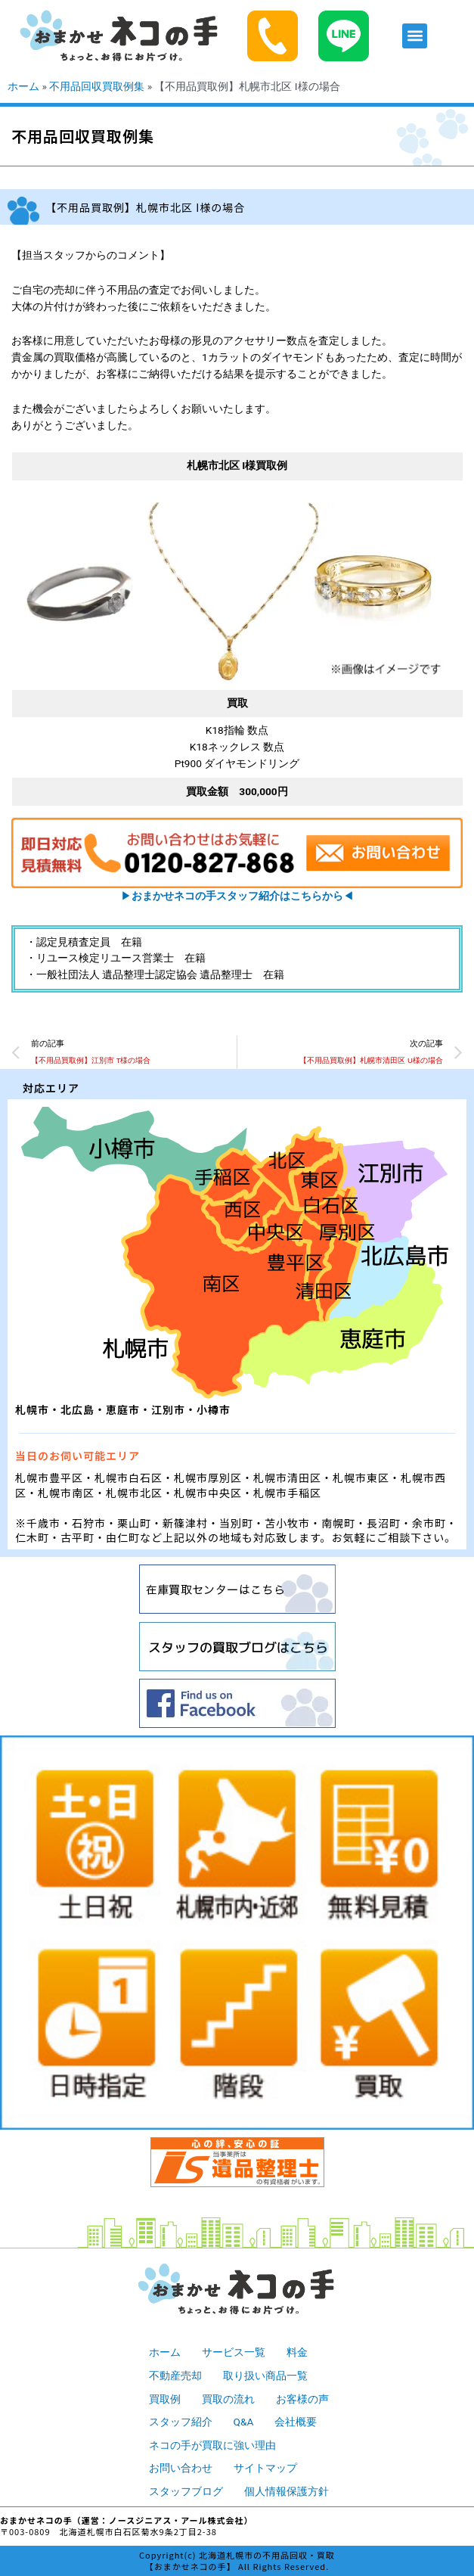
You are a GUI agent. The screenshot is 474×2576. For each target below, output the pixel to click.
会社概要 (295, 2422)
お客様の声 (302, 2399)
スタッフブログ (186, 2491)
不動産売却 (175, 2375)
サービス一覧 (233, 2352)
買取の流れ (228, 2399)
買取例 (165, 2399)
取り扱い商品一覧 (265, 2375)
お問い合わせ (180, 2468)
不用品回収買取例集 (96, 86)
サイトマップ (265, 2468)
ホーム (23, 86)
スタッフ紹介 (180, 2422)
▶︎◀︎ (237, 896)
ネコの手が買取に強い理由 (212, 2445)
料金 (297, 2352)
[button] (414, 35)
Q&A (244, 2422)
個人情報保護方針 (286, 2491)
